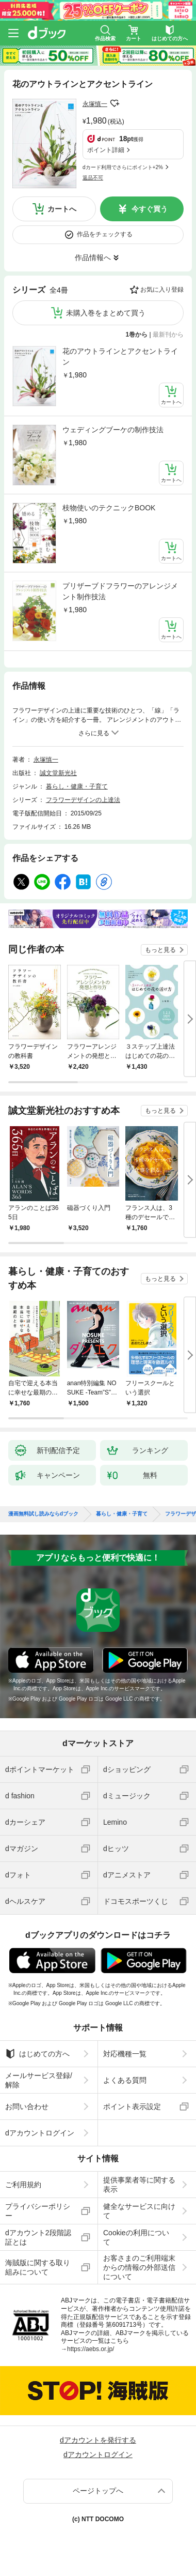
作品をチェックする (105, 234)
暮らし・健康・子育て (77, 786)
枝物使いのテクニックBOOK (108, 508)
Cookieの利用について (136, 2237)
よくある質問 (124, 2080)
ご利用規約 (23, 2184)
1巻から (137, 334)
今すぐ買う (150, 209)
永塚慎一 (95, 104)
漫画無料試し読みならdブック (43, 1514)
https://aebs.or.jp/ (90, 2349)
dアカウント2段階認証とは (38, 2237)
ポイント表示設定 (132, 2106)
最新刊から (168, 334)
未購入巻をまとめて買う (105, 313)
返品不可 (93, 177)
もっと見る (160, 949)
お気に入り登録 (162, 289)
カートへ (61, 209)
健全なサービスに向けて (139, 2211)
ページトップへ (98, 2491)
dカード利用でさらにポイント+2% (123, 167)
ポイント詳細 (105, 150)
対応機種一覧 (124, 2054)
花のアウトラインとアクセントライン (120, 356)
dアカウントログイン (39, 2133)
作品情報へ (93, 257)
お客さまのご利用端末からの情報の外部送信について (139, 2267)
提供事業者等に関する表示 (139, 2184)
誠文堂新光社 (58, 773)
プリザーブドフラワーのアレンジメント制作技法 (120, 591)
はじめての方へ (37, 2054)
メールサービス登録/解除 (38, 2080)
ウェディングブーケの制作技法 (113, 430)
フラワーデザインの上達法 (83, 800)
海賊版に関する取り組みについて (37, 2267)
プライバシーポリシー (37, 2211)
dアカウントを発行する (98, 2440)
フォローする (114, 103)
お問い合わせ (26, 2106)
